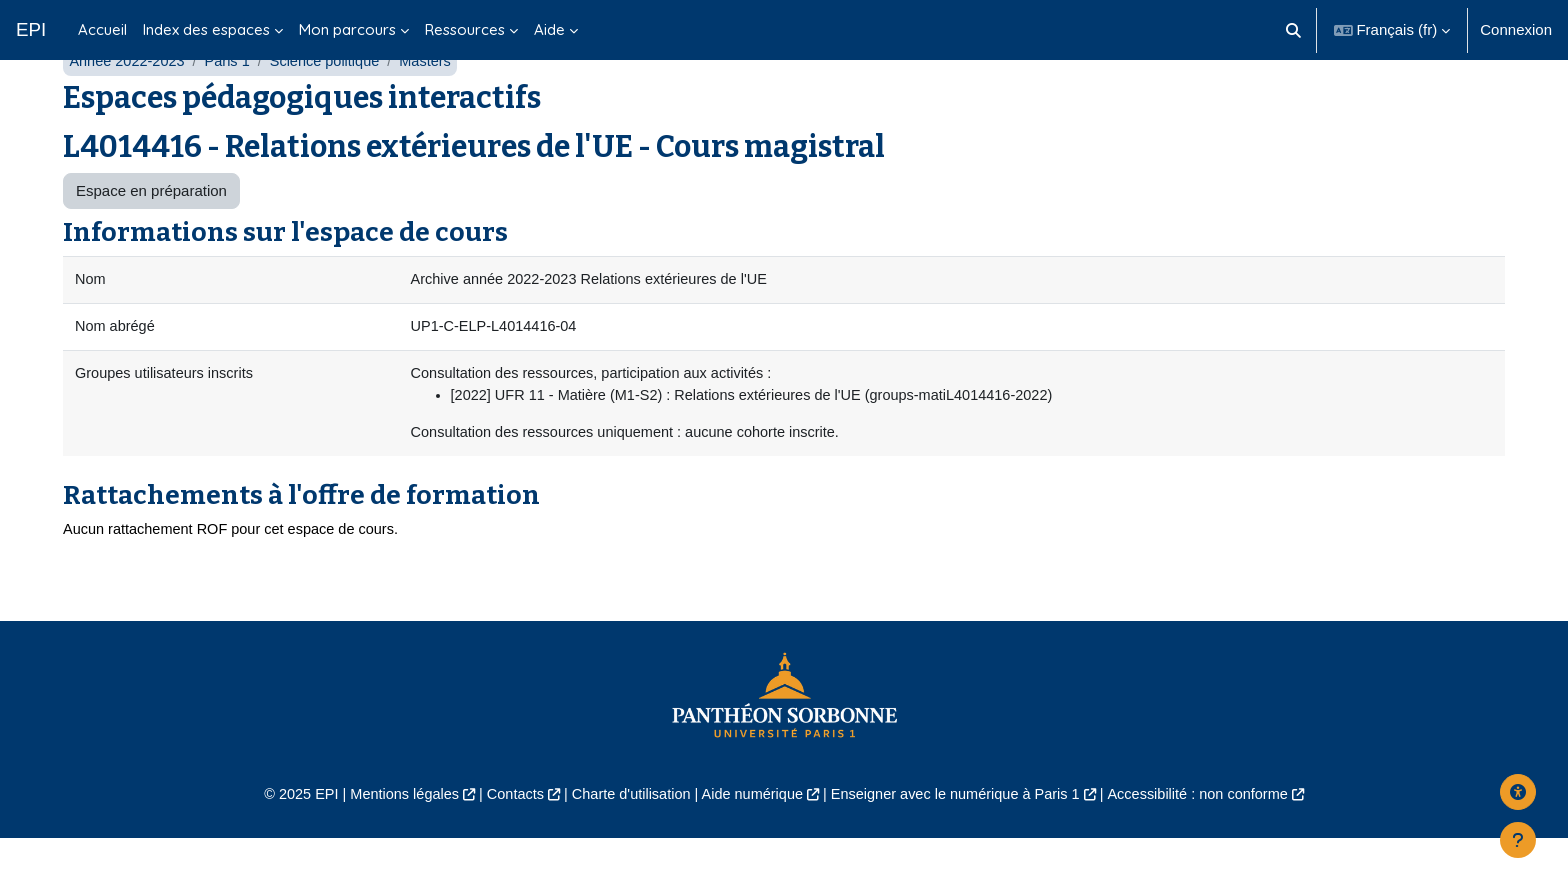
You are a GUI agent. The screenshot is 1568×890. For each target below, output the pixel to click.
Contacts (505, 846)
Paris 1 (232, 107)
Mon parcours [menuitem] (347, 29)
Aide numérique (750, 846)
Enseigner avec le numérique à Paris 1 (962, 846)
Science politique (332, 107)
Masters (435, 107)
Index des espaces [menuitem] (206, 29)
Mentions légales (390, 846)
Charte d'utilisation (625, 846)
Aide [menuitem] (549, 29)
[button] (1293, 30)
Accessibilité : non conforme (1213, 846)
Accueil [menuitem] (102, 29)
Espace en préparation (151, 237)
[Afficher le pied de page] (1518, 840)
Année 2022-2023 (128, 107)
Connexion (1516, 29)
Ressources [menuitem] (465, 29)
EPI (31, 29)
